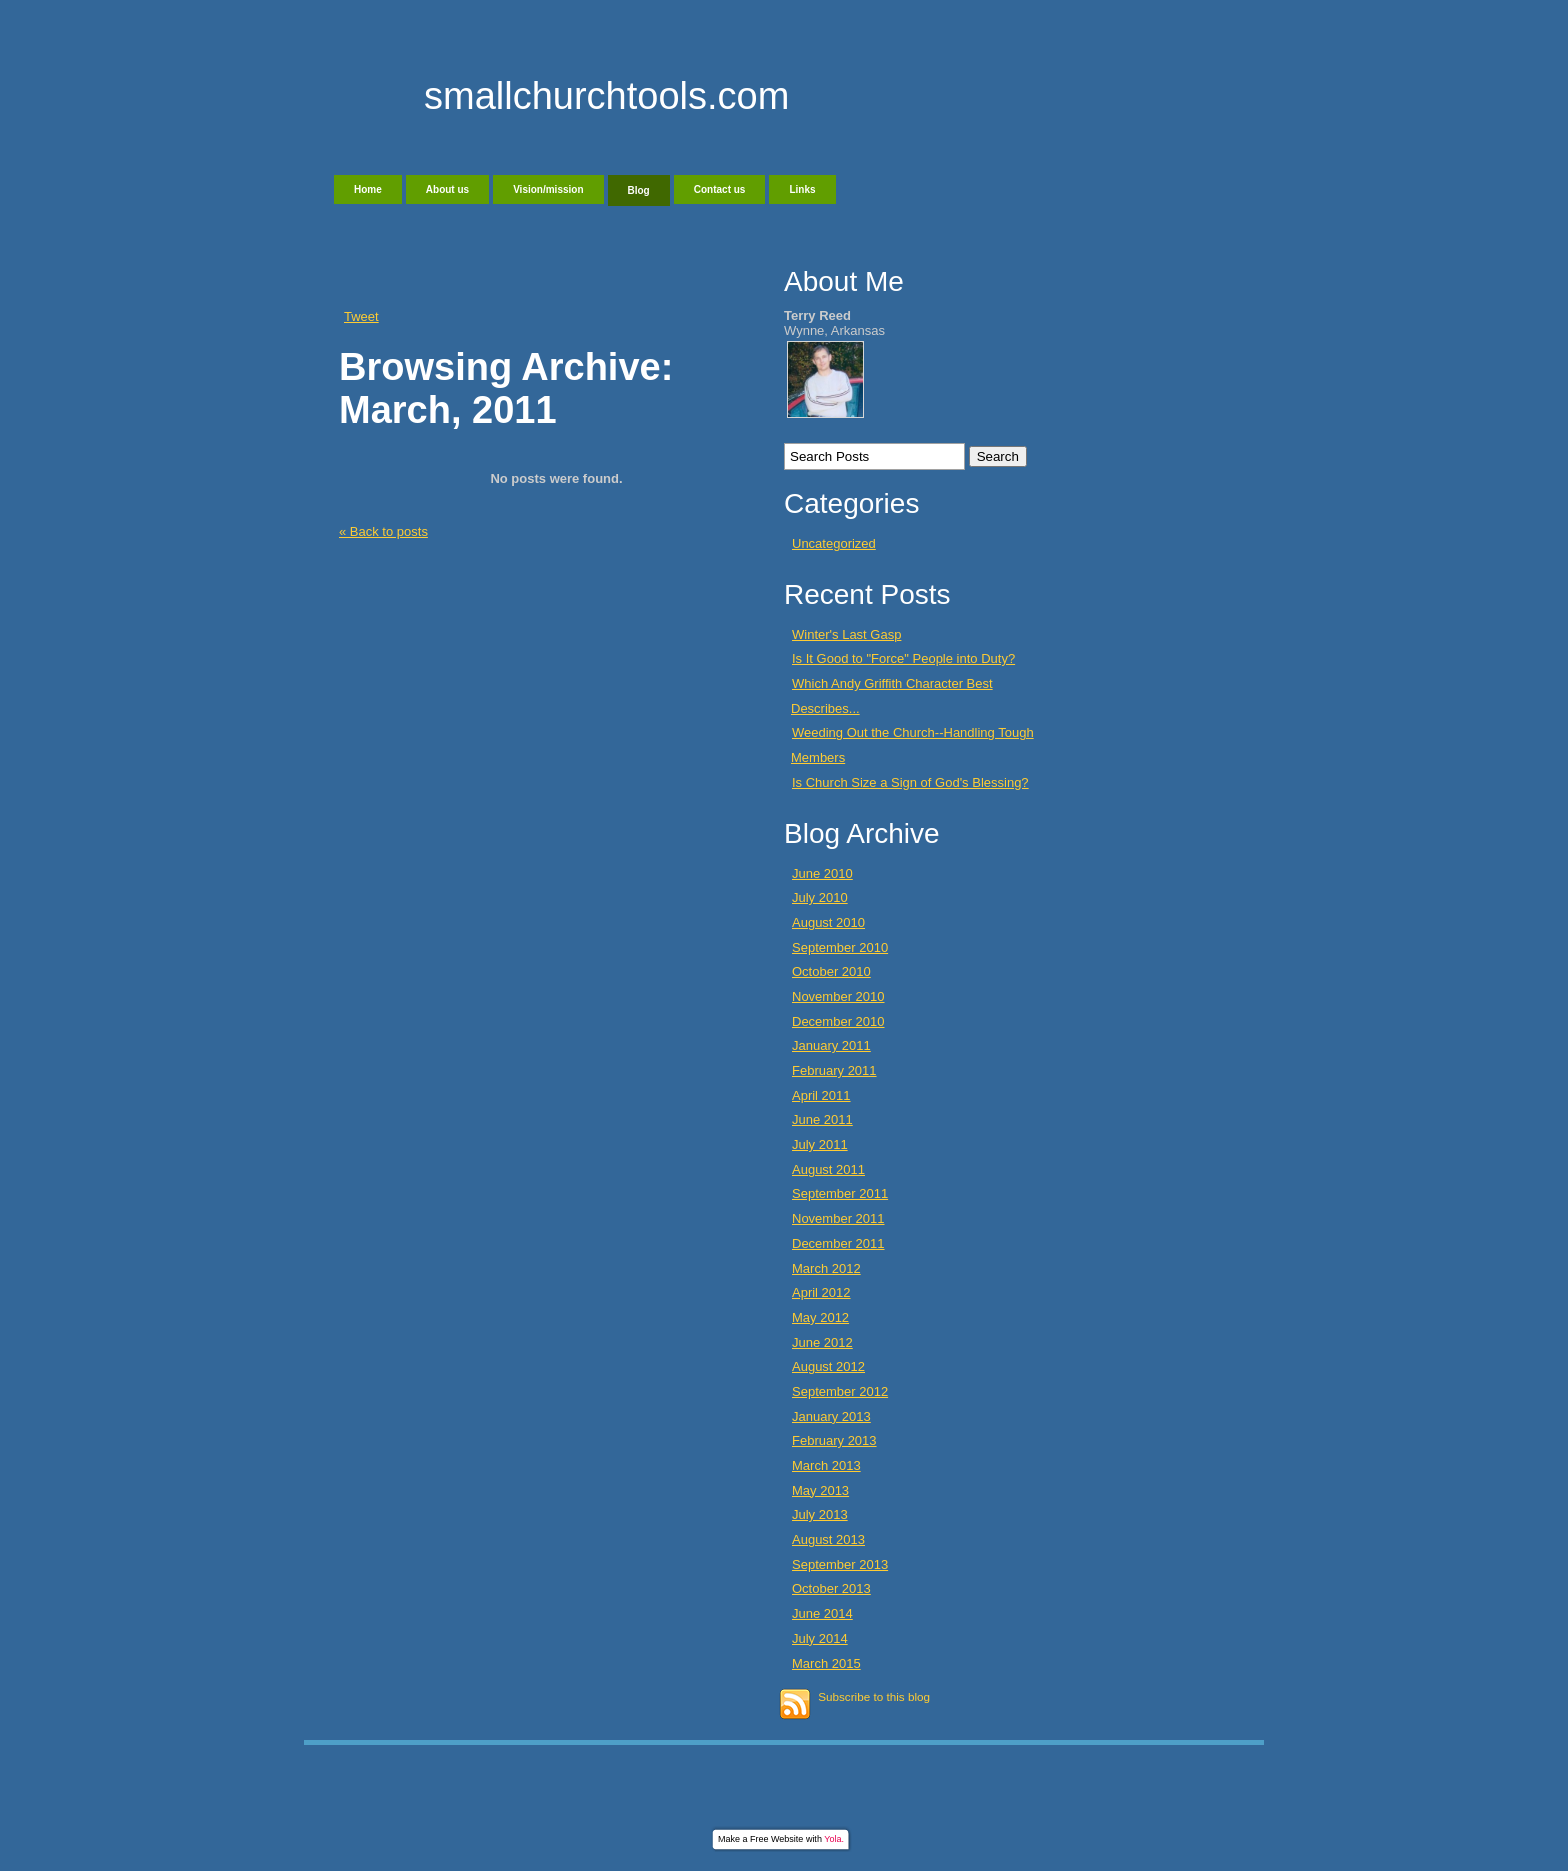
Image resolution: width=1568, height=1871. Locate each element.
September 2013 (840, 1564)
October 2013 (831, 1588)
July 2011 (820, 1144)
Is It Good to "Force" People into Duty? (903, 658)
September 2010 (840, 947)
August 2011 (828, 1169)
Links (802, 189)
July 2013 (820, 1514)
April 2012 (821, 1292)
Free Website (776, 1839)
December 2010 (838, 1021)
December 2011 (838, 1243)
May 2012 (820, 1317)
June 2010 (822, 873)
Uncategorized (834, 543)
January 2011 (831, 1045)
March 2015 (826, 1663)
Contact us (720, 189)
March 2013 (826, 1465)
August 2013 (828, 1539)
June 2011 (822, 1119)
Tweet (361, 316)
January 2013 (831, 1416)
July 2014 (820, 1638)
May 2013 (820, 1490)
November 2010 (838, 996)
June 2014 (822, 1613)
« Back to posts (383, 531)
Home (368, 189)
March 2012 (826, 1268)
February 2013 (834, 1440)
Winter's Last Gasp (846, 634)
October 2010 (831, 971)
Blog (639, 190)
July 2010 (820, 897)
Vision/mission (548, 189)
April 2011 (821, 1095)
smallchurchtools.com (606, 96)
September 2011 (840, 1193)
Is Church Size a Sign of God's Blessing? (910, 782)
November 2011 (838, 1218)
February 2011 (834, 1070)
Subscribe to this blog (874, 1696)
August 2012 (828, 1366)
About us (447, 189)
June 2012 (822, 1342)
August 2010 (828, 922)
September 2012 (840, 1391)
